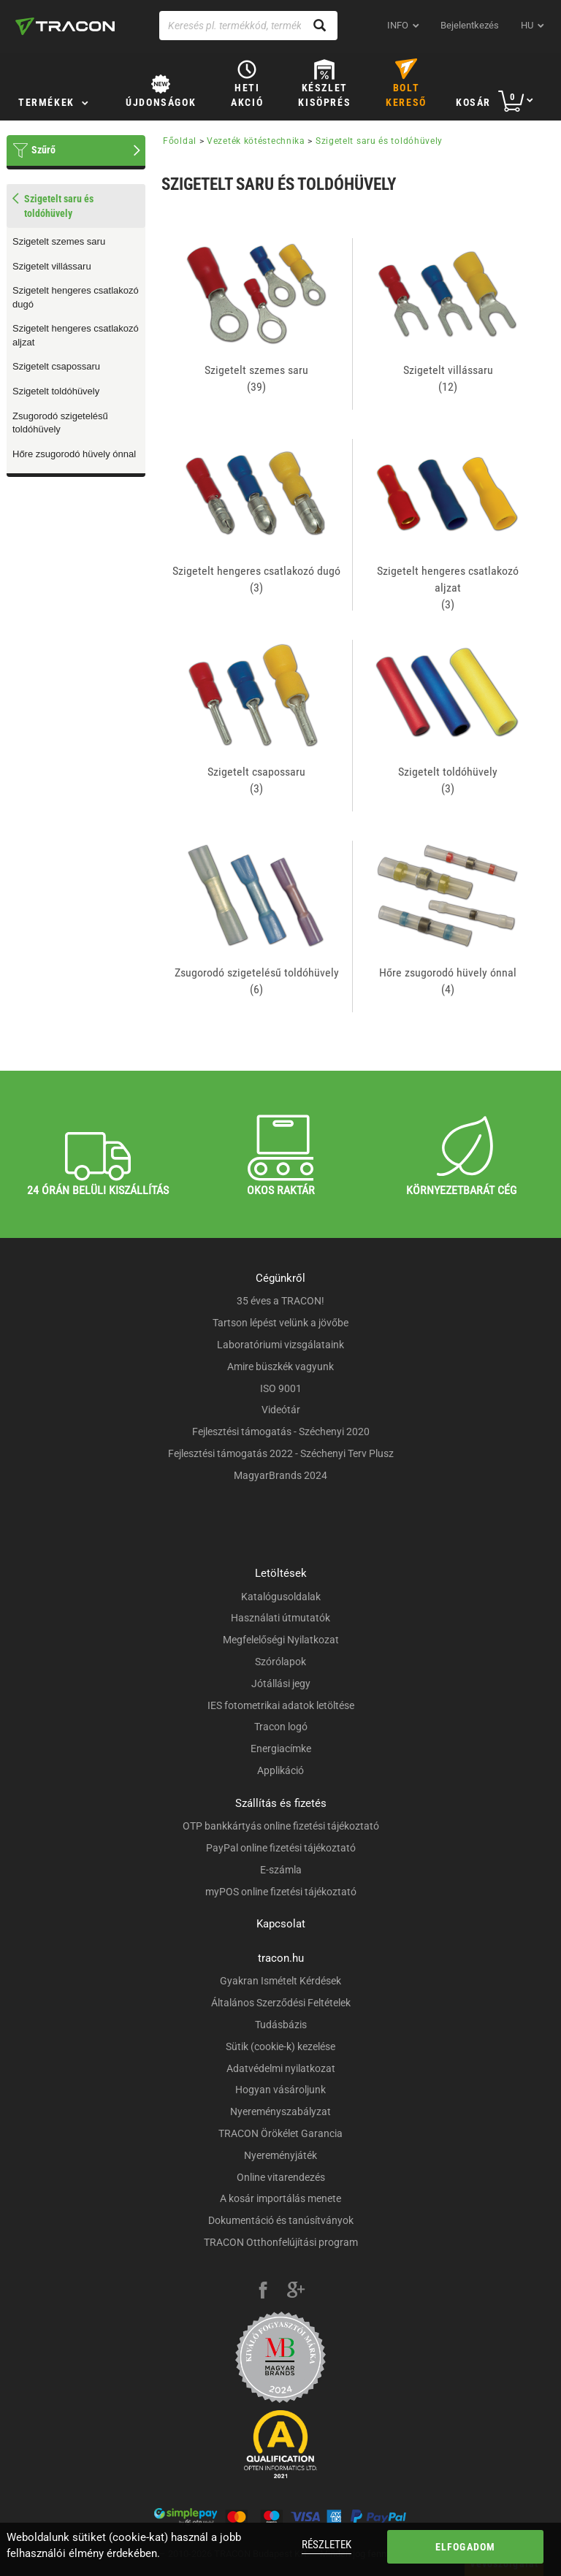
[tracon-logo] (65, 26)
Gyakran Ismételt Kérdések (280, 1981)
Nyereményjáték (280, 2155)
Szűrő (43, 150)
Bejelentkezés (469, 25)
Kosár (473, 102)
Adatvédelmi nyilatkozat (280, 2068)
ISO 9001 (281, 1388)
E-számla (281, 1870)
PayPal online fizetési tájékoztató (281, 1848)
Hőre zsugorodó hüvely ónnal (74, 453)
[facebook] (263, 2291)
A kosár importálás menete (280, 2198)
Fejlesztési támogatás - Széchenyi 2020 (281, 1431)
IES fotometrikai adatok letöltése (280, 1705)
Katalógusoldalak (281, 1596)
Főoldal (179, 141)
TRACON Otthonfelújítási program (281, 2242)
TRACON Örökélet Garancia (280, 2133)
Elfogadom (465, 2547)
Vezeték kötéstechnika (256, 141)
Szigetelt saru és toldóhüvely (379, 141)
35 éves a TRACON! (280, 1301)
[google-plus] (295, 2291)
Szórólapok (280, 1661)
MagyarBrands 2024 (280, 1475)
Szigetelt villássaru (51, 266)
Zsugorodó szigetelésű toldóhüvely (60, 422)
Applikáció (280, 1770)
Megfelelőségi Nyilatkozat (281, 1640)
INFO (397, 25)
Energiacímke (281, 1748)
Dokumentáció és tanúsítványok (281, 2220)
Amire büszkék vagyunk (280, 1366)
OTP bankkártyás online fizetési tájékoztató (281, 1826)
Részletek (326, 2544)
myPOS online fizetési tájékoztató (280, 1891)
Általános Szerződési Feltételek (281, 2003)
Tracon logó (281, 1726)
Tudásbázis (281, 2024)
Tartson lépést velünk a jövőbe (280, 1323)
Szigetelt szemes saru (58, 241)
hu (527, 25)
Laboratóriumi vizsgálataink (280, 1344)
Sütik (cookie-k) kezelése (280, 2046)
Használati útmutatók (280, 1618)
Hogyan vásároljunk (280, 2089)
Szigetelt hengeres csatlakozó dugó (75, 297)
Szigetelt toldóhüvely (55, 391)
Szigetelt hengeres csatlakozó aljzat (75, 335)
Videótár (281, 1409)
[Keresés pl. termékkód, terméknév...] (248, 25)
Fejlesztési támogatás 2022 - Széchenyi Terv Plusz (281, 1453)
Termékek (46, 102)
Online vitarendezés (281, 2177)
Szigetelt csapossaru (56, 366)
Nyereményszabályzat (280, 2111)
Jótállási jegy (280, 1683)
